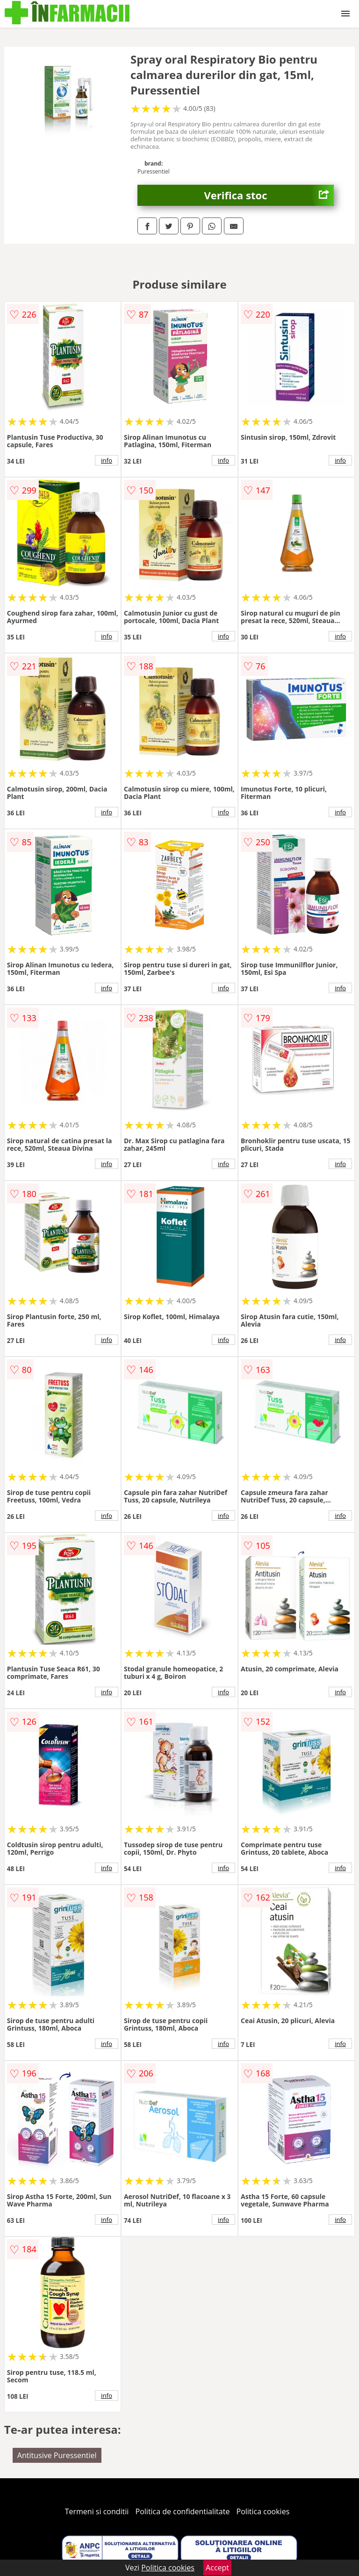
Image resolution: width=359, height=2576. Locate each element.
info (106, 460)
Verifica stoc (269, 195)
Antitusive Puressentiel (57, 2455)
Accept (217, 2567)
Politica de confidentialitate (183, 2511)
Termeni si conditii (97, 2511)
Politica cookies (263, 2511)
